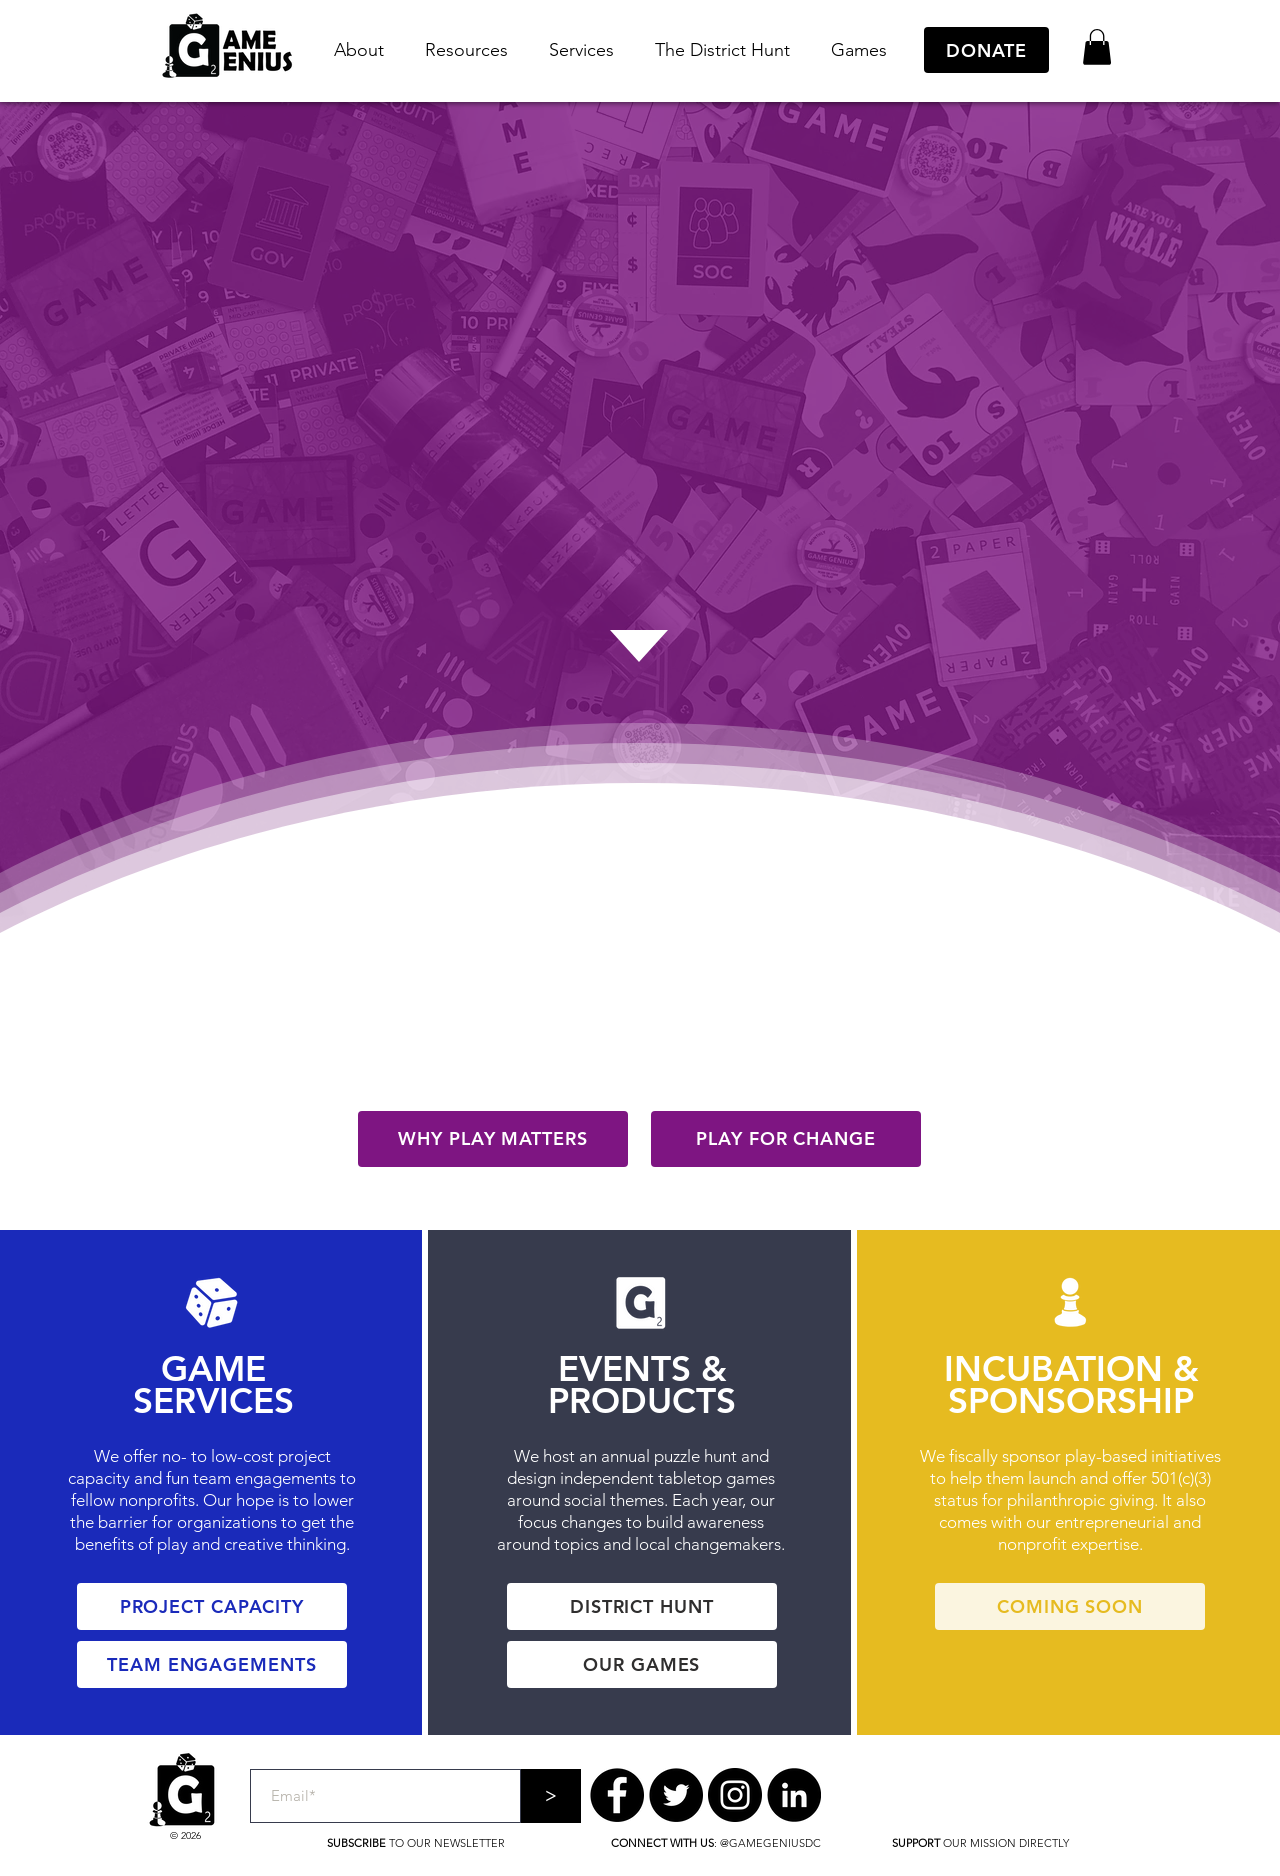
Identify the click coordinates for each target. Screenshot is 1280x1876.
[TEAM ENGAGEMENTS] (212, 1664)
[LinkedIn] (794, 1795)
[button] (359, 50)
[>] (551, 1796)
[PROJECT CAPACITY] (212, 1606)
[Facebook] (617, 1795)
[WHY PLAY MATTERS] (493, 1139)
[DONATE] (986, 50)
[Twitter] (676, 1795)
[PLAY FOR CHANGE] (786, 1139)
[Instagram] (735, 1795)
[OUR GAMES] (642, 1664)
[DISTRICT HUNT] (642, 1606)
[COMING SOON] (1070, 1606)
